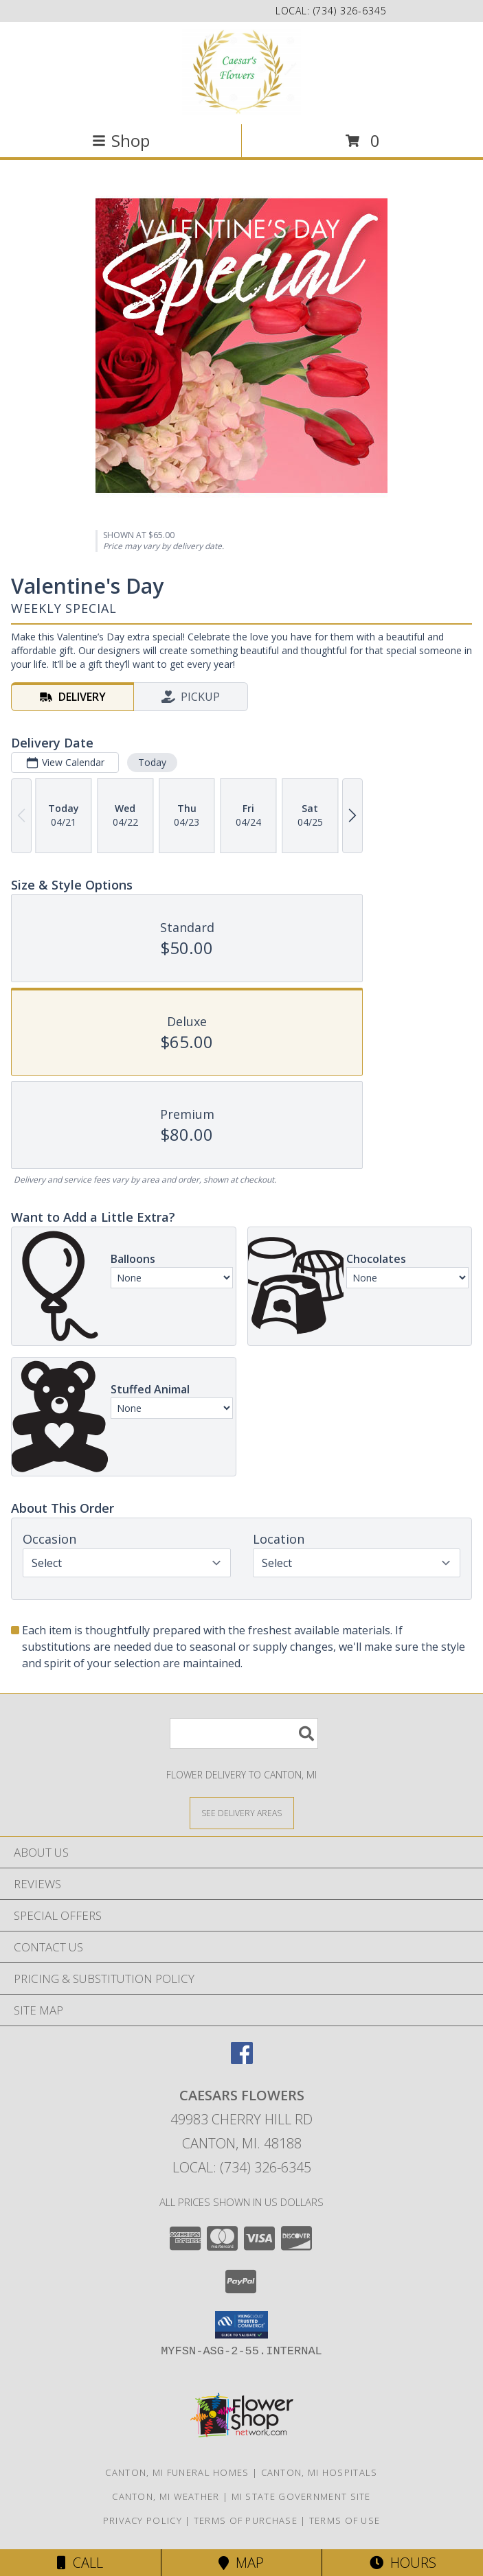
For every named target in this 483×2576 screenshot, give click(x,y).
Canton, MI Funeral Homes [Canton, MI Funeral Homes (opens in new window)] (177, 2472)
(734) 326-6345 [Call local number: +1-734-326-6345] (350, 10)
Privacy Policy (142, 2520)
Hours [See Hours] (403, 2562)
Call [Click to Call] (80, 2562)
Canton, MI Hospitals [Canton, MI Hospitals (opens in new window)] (319, 2472)
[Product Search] (244, 1733)
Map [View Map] (241, 2562)
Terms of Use (345, 2520)
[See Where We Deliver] (242, 1812)
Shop (121, 140)
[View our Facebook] (242, 2059)
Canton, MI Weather (165, 2496)
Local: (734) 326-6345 (241, 2167)
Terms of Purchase (245, 2520)
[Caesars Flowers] (241, 72)
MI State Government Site (301, 2496)
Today (152, 762)
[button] (241, 2325)
